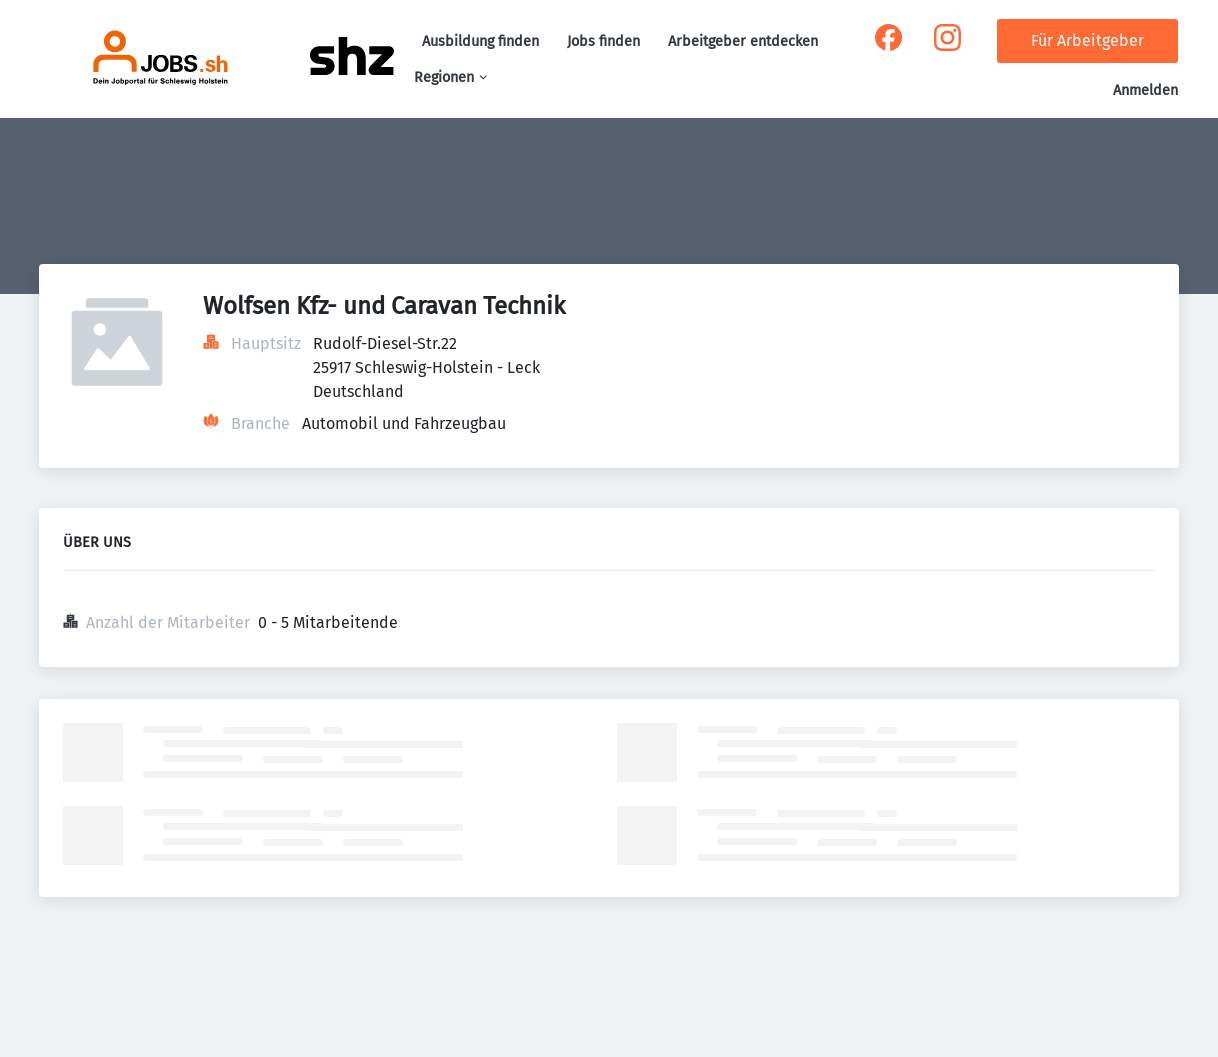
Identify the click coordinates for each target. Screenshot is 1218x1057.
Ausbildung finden (480, 41)
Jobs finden (603, 41)
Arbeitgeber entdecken (743, 41)
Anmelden (1145, 90)
